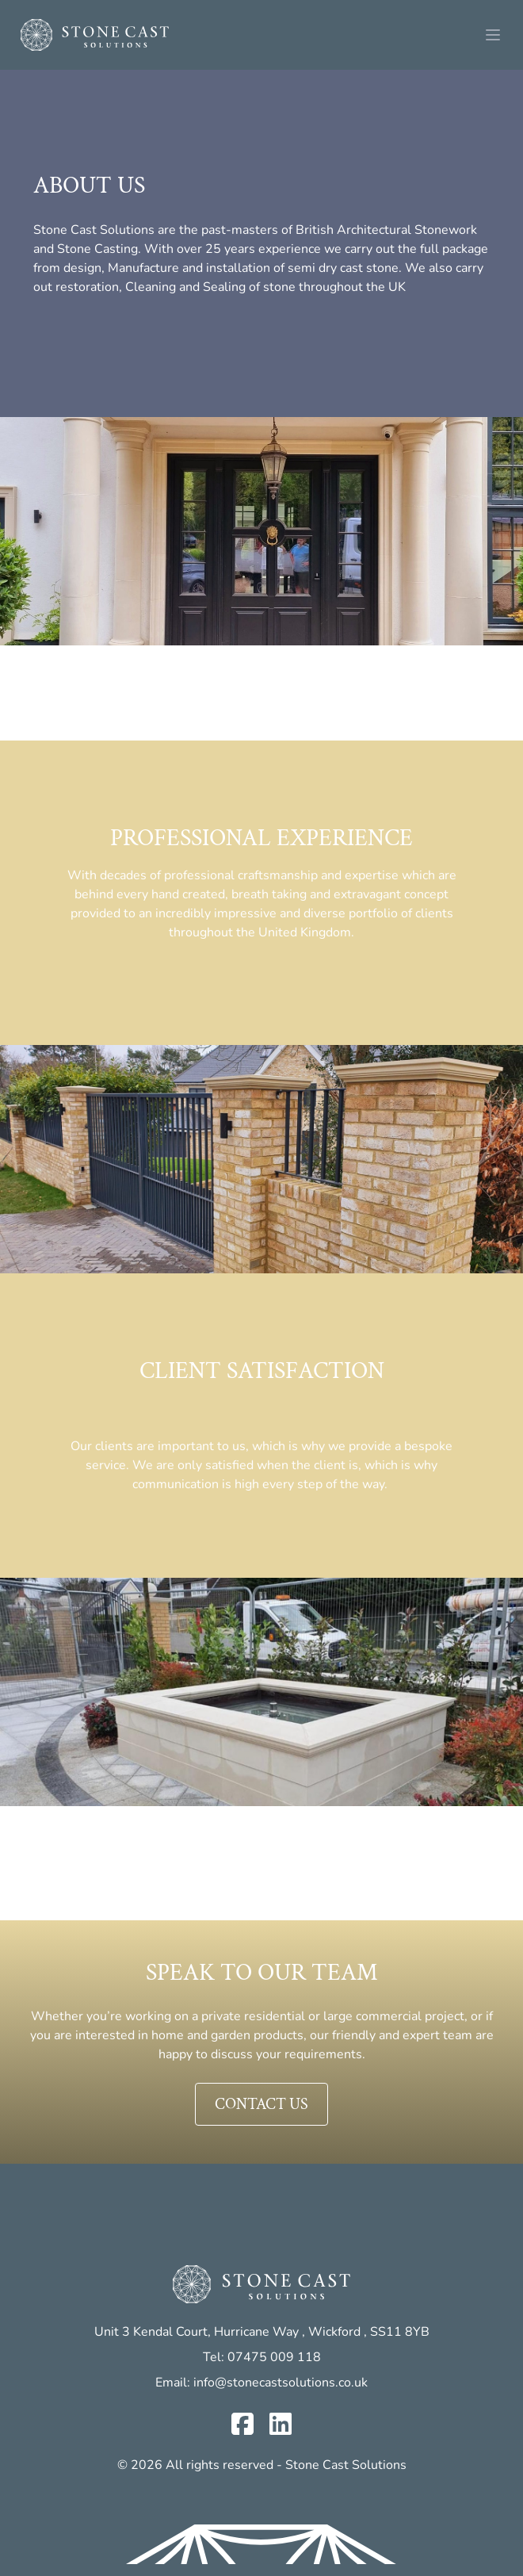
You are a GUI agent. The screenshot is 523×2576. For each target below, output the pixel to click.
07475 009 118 (274, 2357)
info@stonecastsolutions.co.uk (280, 2382)
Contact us (261, 2104)
